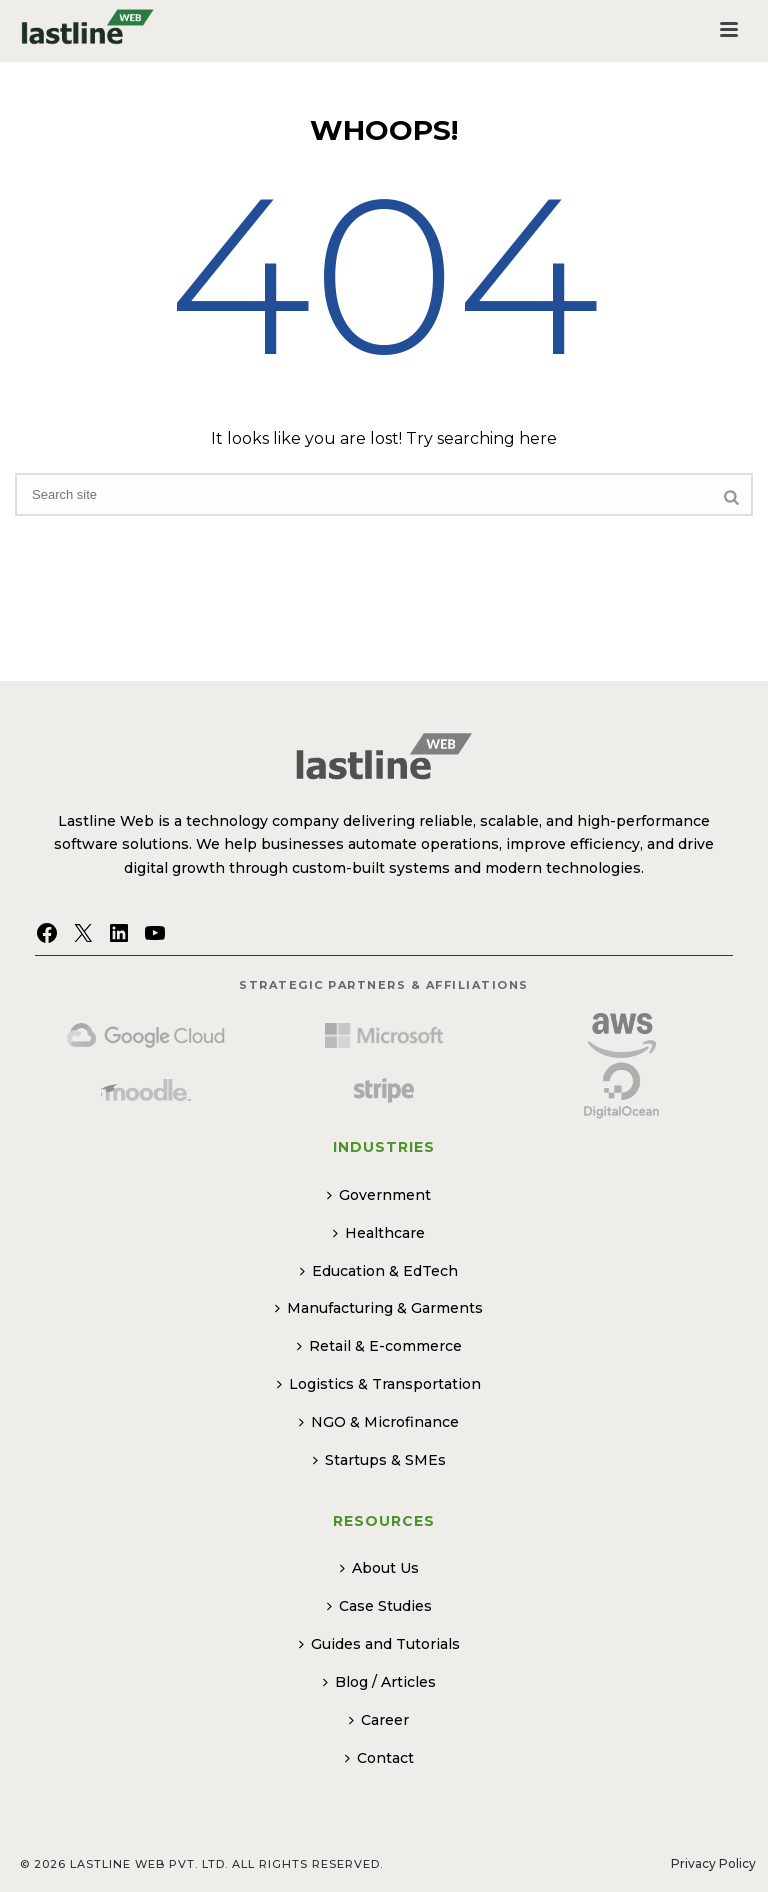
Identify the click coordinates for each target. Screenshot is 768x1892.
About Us (379, 1568)
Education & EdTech (379, 1271)
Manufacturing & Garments (379, 1308)
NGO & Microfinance (379, 1422)
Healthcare (379, 1233)
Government (379, 1195)
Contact (379, 1758)
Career (379, 1720)
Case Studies (379, 1606)
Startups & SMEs (379, 1460)
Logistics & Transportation (379, 1384)
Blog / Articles (379, 1682)
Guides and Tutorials (379, 1644)
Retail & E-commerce (379, 1346)
